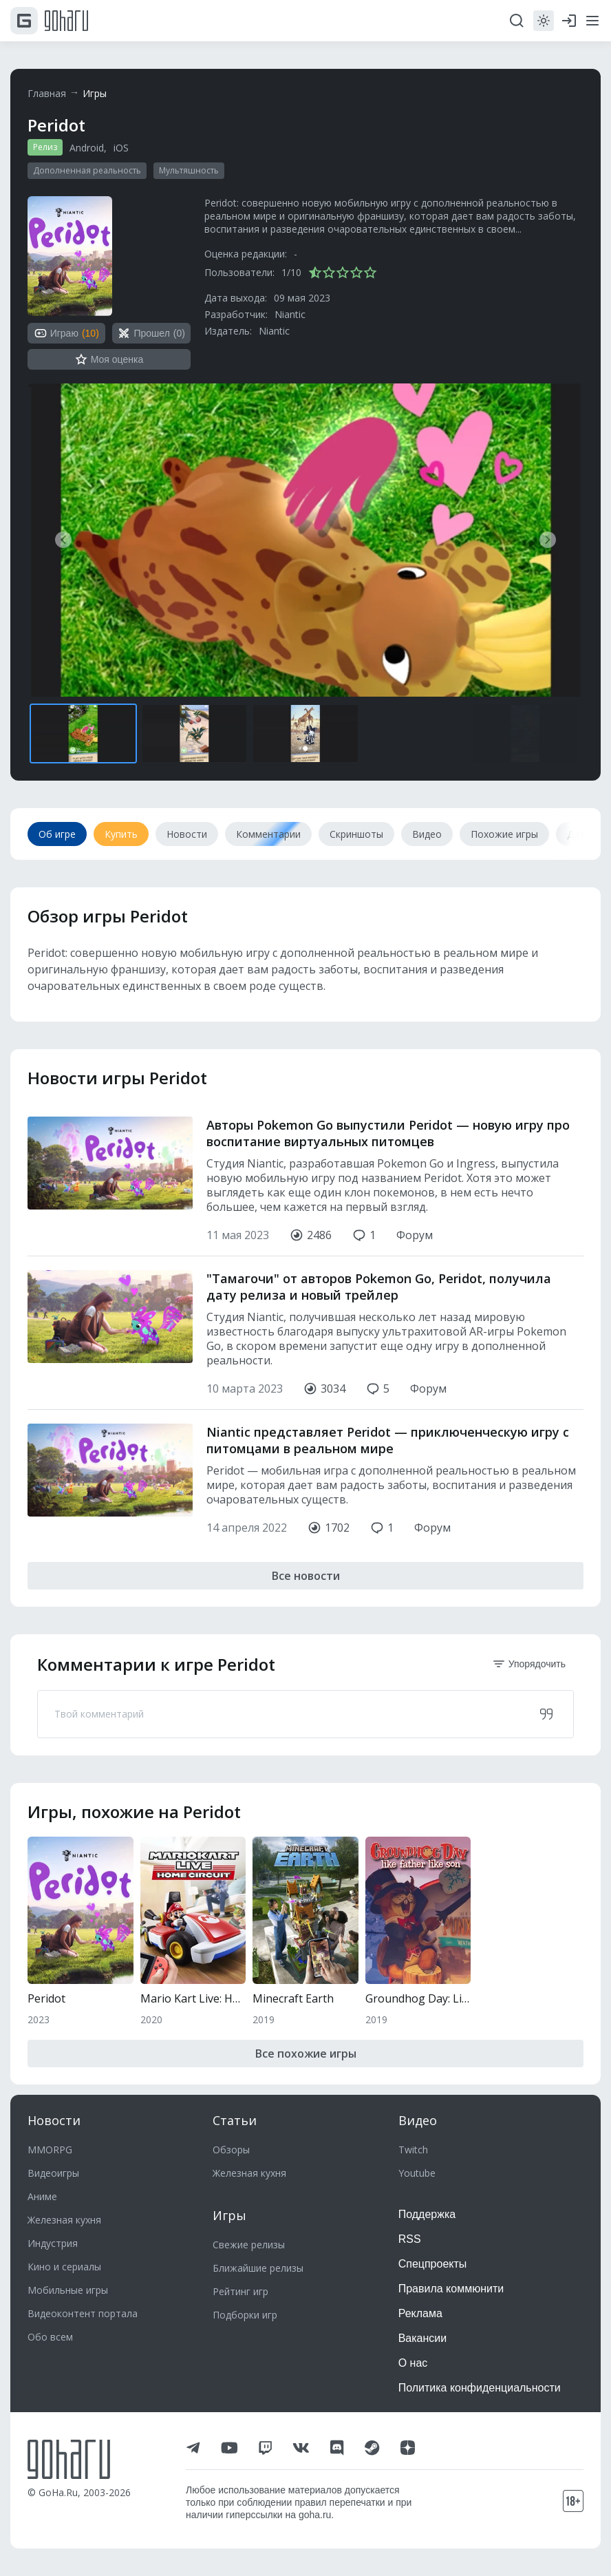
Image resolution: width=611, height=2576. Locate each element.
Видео (417, 2120)
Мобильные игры (68, 2290)
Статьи (235, 2120)
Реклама (420, 2313)
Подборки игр (245, 2314)
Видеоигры (53, 2172)
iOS (121, 147)
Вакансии (422, 2338)
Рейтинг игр (240, 2291)
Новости (54, 2120)
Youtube (417, 2172)
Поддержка (426, 2214)
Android (86, 147)
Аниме (42, 2196)
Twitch (413, 2149)
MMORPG (50, 2149)
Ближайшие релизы (258, 2267)
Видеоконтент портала (83, 2313)
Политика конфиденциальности (479, 2388)
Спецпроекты (432, 2264)
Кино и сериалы (64, 2266)
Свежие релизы (249, 2244)
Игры (95, 93)
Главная (47, 93)
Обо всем (50, 2336)
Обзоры (231, 2149)
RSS (409, 2239)
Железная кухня (64, 2219)
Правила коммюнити (451, 2288)
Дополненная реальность (87, 170)
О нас (413, 2363)
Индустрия (53, 2243)
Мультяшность (189, 170)
